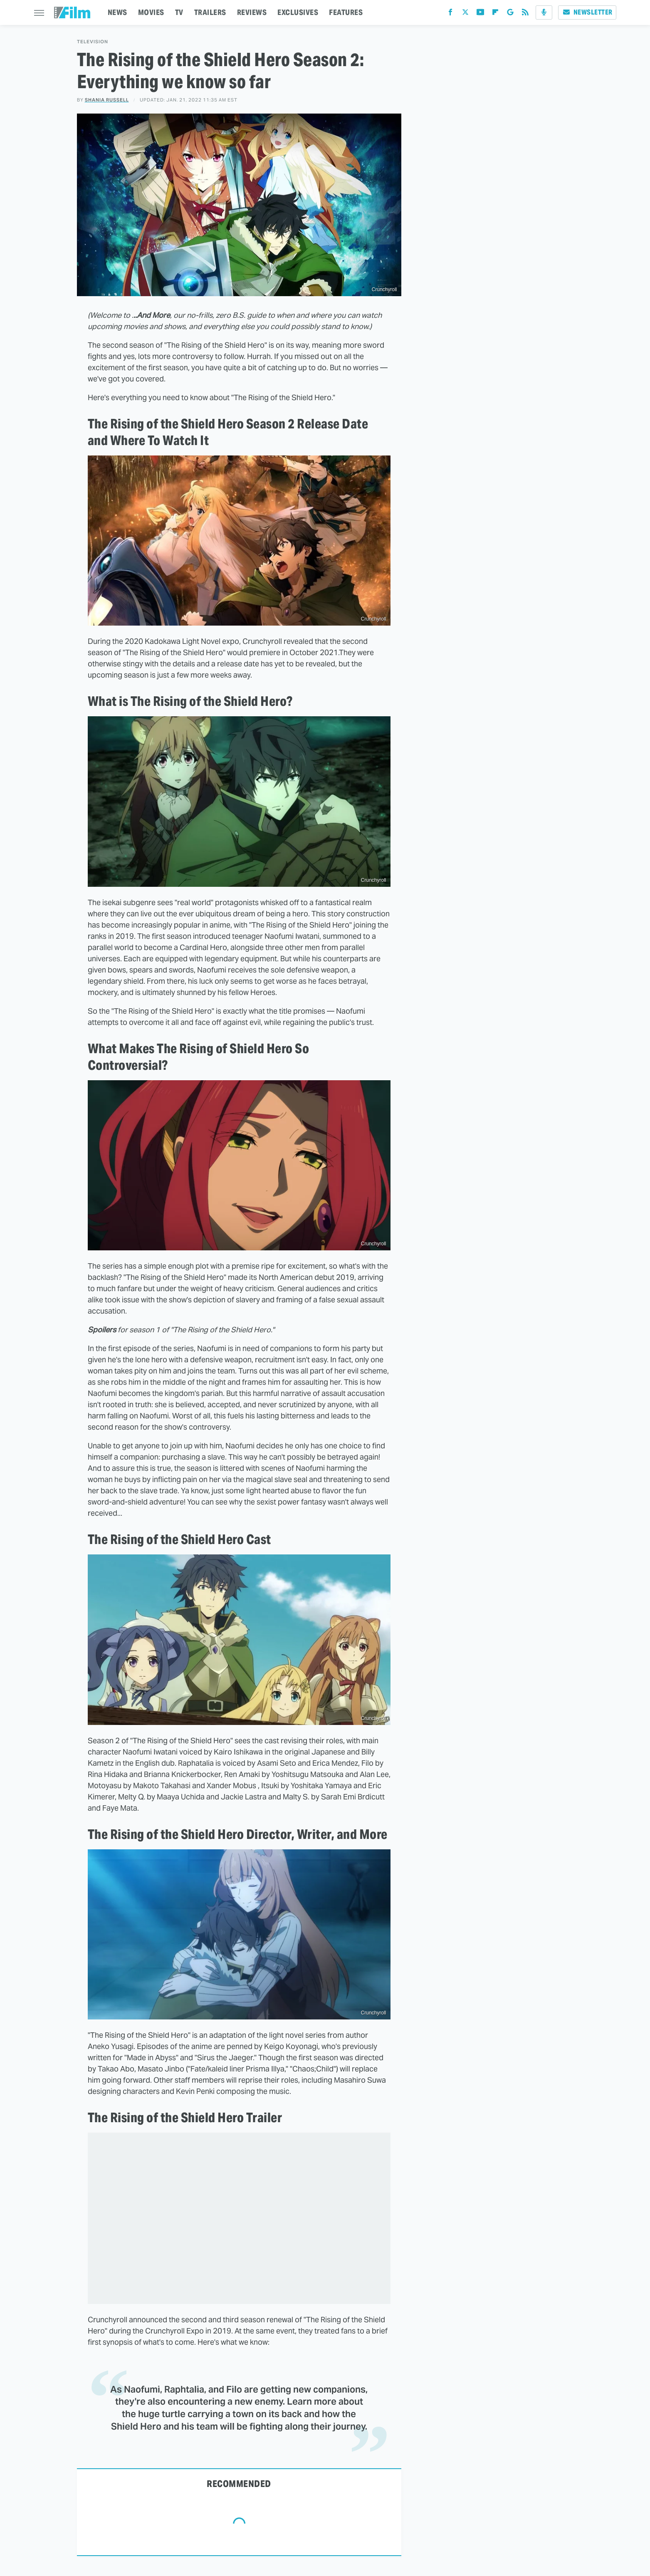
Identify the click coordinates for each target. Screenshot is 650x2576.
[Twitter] (465, 14)
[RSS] (525, 14)
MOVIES (151, 12)
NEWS (117, 12)
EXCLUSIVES (297, 12)
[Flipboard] (495, 14)
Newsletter (587, 12)
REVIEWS (252, 12)
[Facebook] (450, 14)
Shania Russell (107, 100)
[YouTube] (480, 14)
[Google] (510, 14)
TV (179, 12)
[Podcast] (544, 12)
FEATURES (346, 12)
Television (92, 42)
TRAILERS (210, 12)
